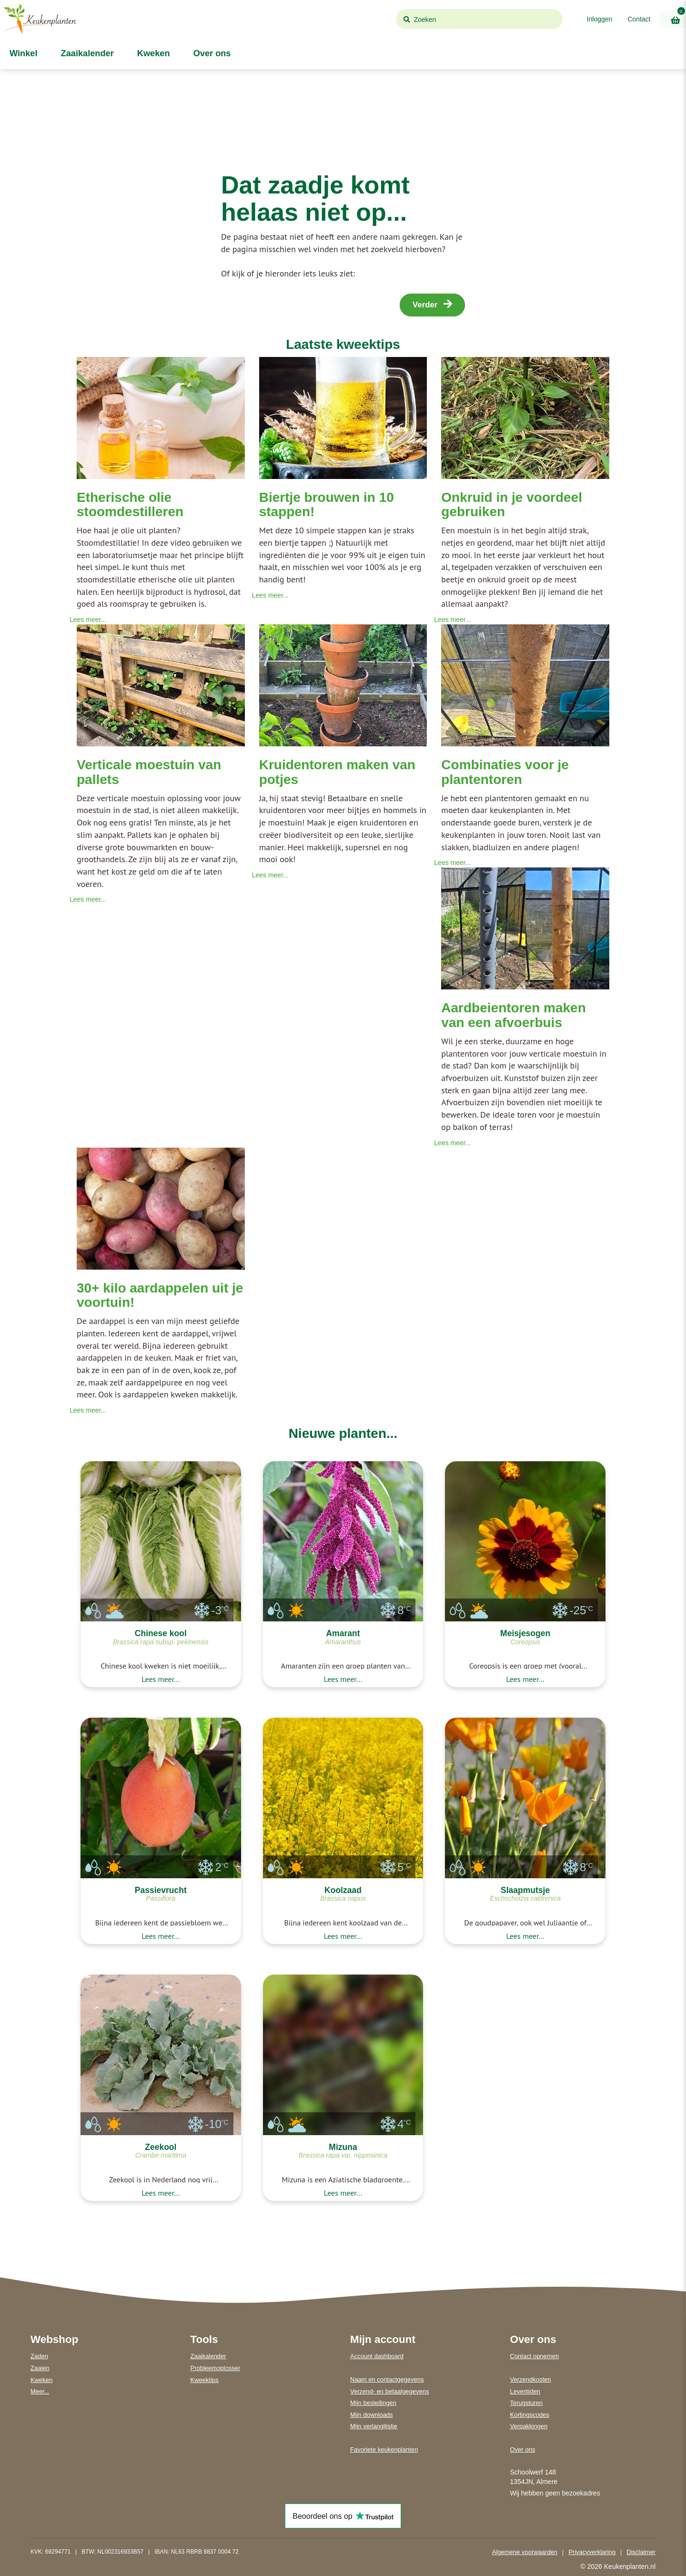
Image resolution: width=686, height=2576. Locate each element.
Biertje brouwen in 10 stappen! (326, 504)
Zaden (39, 2356)
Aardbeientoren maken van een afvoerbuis (513, 1015)
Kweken (152, 53)
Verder (432, 304)
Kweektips (205, 2379)
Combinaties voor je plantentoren (505, 772)
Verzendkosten (530, 2379)
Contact (638, 19)
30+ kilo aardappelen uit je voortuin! (160, 1295)
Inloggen (600, 19)
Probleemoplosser (216, 2368)
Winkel (22, 53)
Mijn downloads (371, 2414)
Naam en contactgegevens (387, 2379)
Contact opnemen (534, 2356)
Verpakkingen (529, 2426)
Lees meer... (88, 619)
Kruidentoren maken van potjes (337, 772)
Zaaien (40, 2368)
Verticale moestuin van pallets (149, 772)
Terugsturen (526, 2402)
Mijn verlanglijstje (373, 2426)
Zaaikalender (86, 53)
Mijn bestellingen (373, 2402)
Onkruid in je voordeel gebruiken (511, 504)
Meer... (40, 2391)
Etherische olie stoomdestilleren (130, 504)
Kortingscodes (529, 2414)
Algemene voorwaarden (524, 2552)
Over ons (211, 53)
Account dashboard (377, 2356)
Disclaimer (641, 2552)
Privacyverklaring (591, 2552)
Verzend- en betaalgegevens (389, 2391)
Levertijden (525, 2391)
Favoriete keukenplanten (384, 2449)
